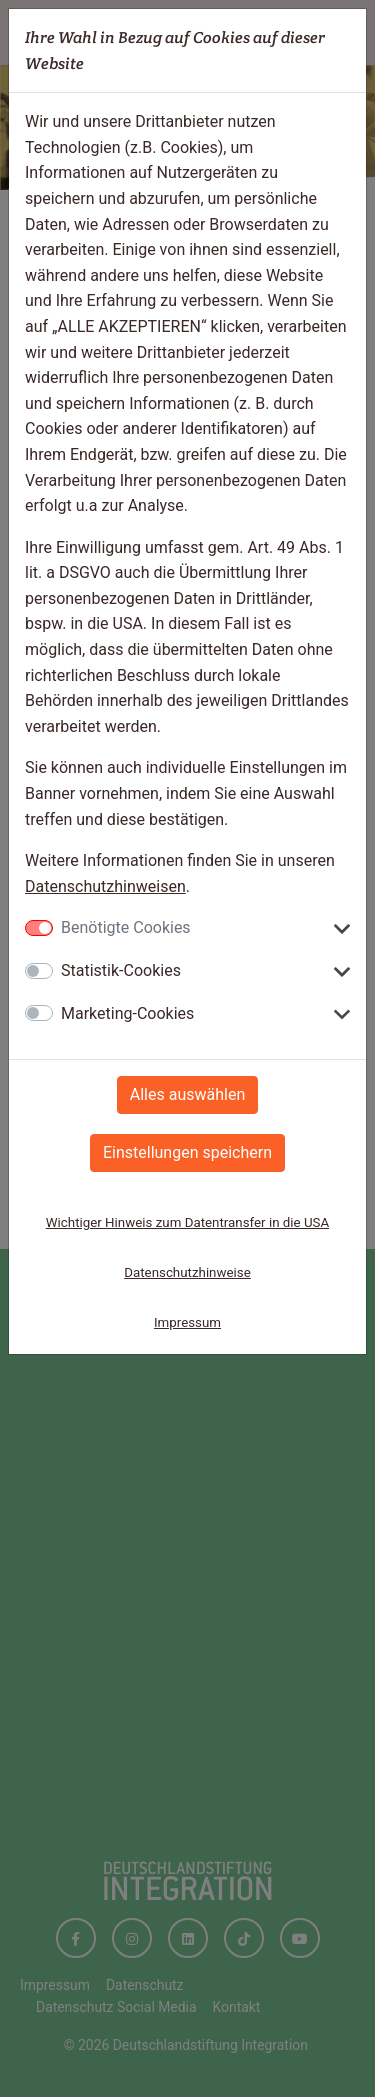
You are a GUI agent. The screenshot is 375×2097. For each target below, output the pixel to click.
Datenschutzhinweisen (105, 886)
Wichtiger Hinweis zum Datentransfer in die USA (187, 1222)
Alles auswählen (187, 1094)
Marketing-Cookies (127, 1013)
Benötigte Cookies (126, 927)
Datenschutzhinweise (187, 1272)
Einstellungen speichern (187, 1152)
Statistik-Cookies (121, 970)
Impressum (187, 1322)
